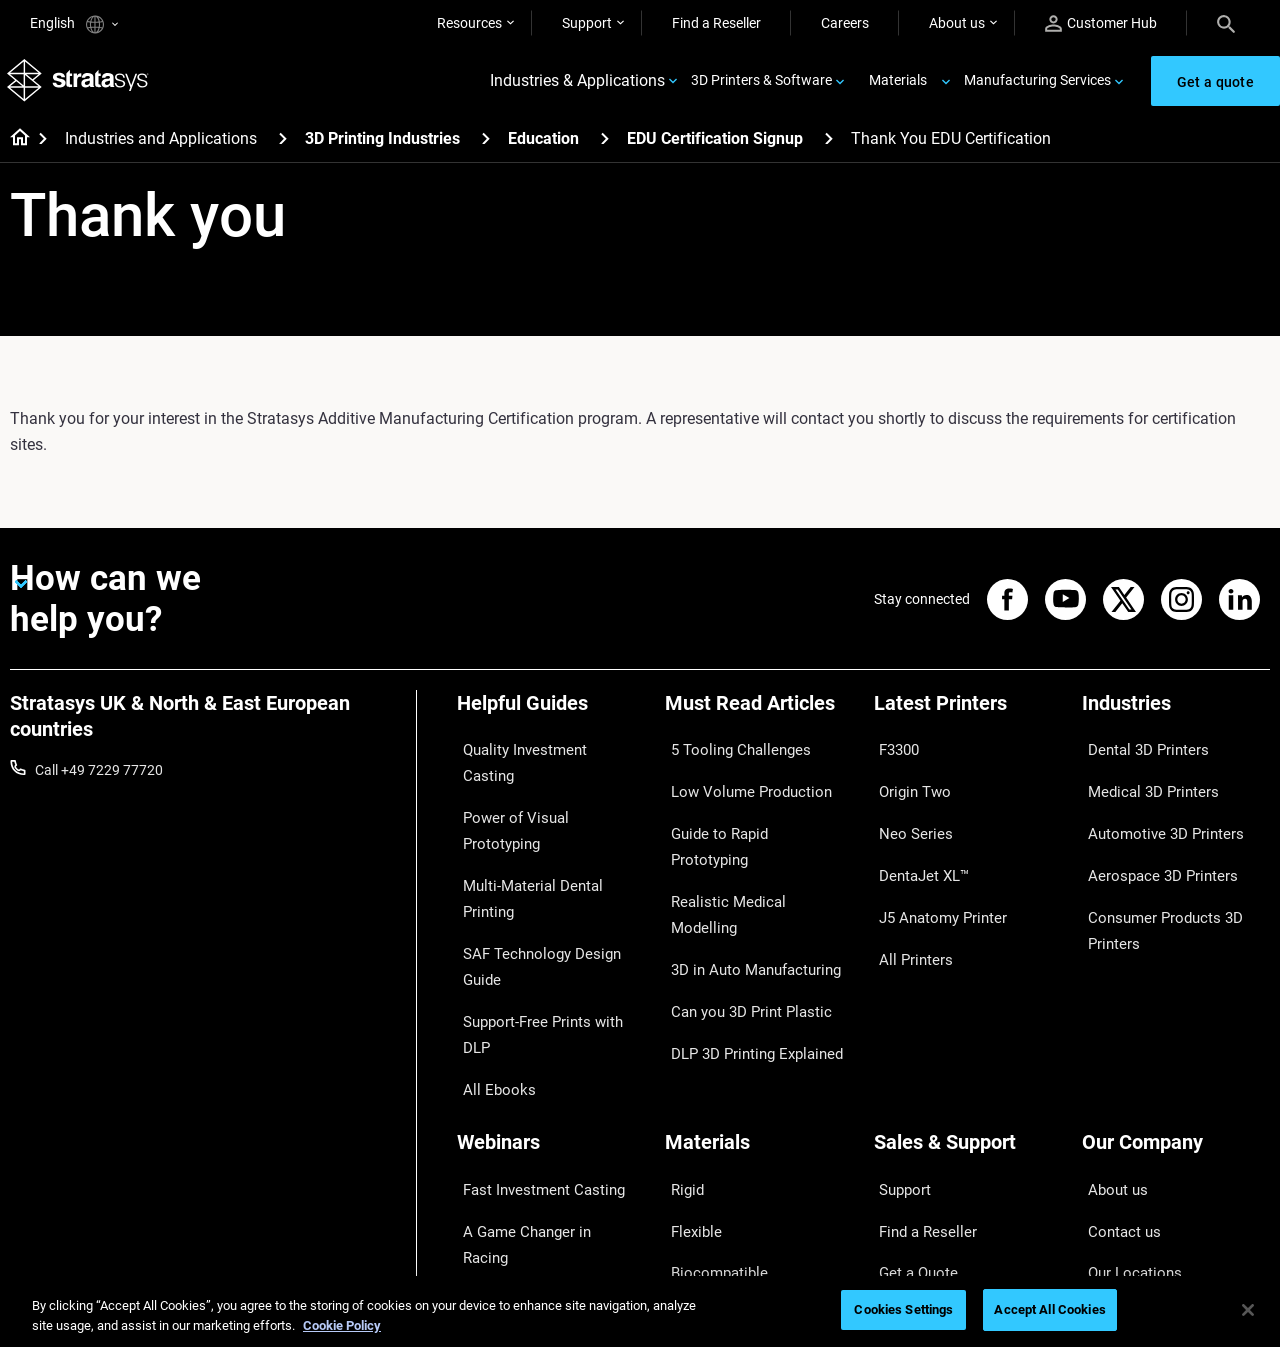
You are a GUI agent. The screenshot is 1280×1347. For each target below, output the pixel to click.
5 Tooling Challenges (728, 754)
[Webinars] (551, 983)
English (74, 24)
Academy (1111, 1134)
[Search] (1226, 23)
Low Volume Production (739, 783)
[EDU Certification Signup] (829, 148)
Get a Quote (911, 1076)
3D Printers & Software (761, 86)
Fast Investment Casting (533, 1017)
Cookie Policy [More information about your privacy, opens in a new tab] (342, 1325)
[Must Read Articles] (759, 720)
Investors (1111, 1193)
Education (543, 149)
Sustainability (1124, 1164)
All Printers (907, 901)
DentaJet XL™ (917, 842)
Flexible (688, 1046)
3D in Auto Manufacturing (745, 871)
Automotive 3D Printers (1154, 813)
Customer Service (928, 1164)
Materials (898, 86)
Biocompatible (709, 1076)
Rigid (680, 1017)
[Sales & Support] (968, 983)
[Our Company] (1176, 983)
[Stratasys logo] (81, 86)
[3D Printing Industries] (486, 148)
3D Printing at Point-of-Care (542, 1105)
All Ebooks (489, 901)
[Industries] (1176, 720)
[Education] (605, 148)
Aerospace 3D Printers (1151, 842)
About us (957, 23)
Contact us (1116, 1046)
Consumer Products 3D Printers (1154, 884)
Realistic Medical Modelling (748, 842)
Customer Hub (1101, 23)
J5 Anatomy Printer (934, 871)
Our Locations (1126, 1076)
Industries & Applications (577, 86)
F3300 (894, 754)
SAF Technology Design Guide (548, 842)
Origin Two (907, 783)
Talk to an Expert (925, 1105)
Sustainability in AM (518, 1076)
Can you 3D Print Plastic (739, 901)
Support (587, 23)
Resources (469, 23)
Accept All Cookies (1049, 1309)
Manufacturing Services (1037, 86)
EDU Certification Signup (715, 149)
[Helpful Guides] (551, 720)
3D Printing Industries (382, 149)
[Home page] (13, 150)
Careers (845, 23)
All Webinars (495, 1164)
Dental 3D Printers (1138, 754)
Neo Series (906, 813)
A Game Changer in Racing (539, 1046)
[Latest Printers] (968, 720)
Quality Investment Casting (541, 754)
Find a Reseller (716, 23)
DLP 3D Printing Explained (745, 930)
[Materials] (759, 983)
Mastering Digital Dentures (539, 1134)
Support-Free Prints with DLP (547, 871)
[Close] (1248, 1310)
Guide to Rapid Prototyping (749, 813)
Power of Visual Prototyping (544, 783)
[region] (640, 1311)
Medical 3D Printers (1142, 783)
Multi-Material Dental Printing (547, 813)
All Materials (703, 1105)
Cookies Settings (903, 1309)
